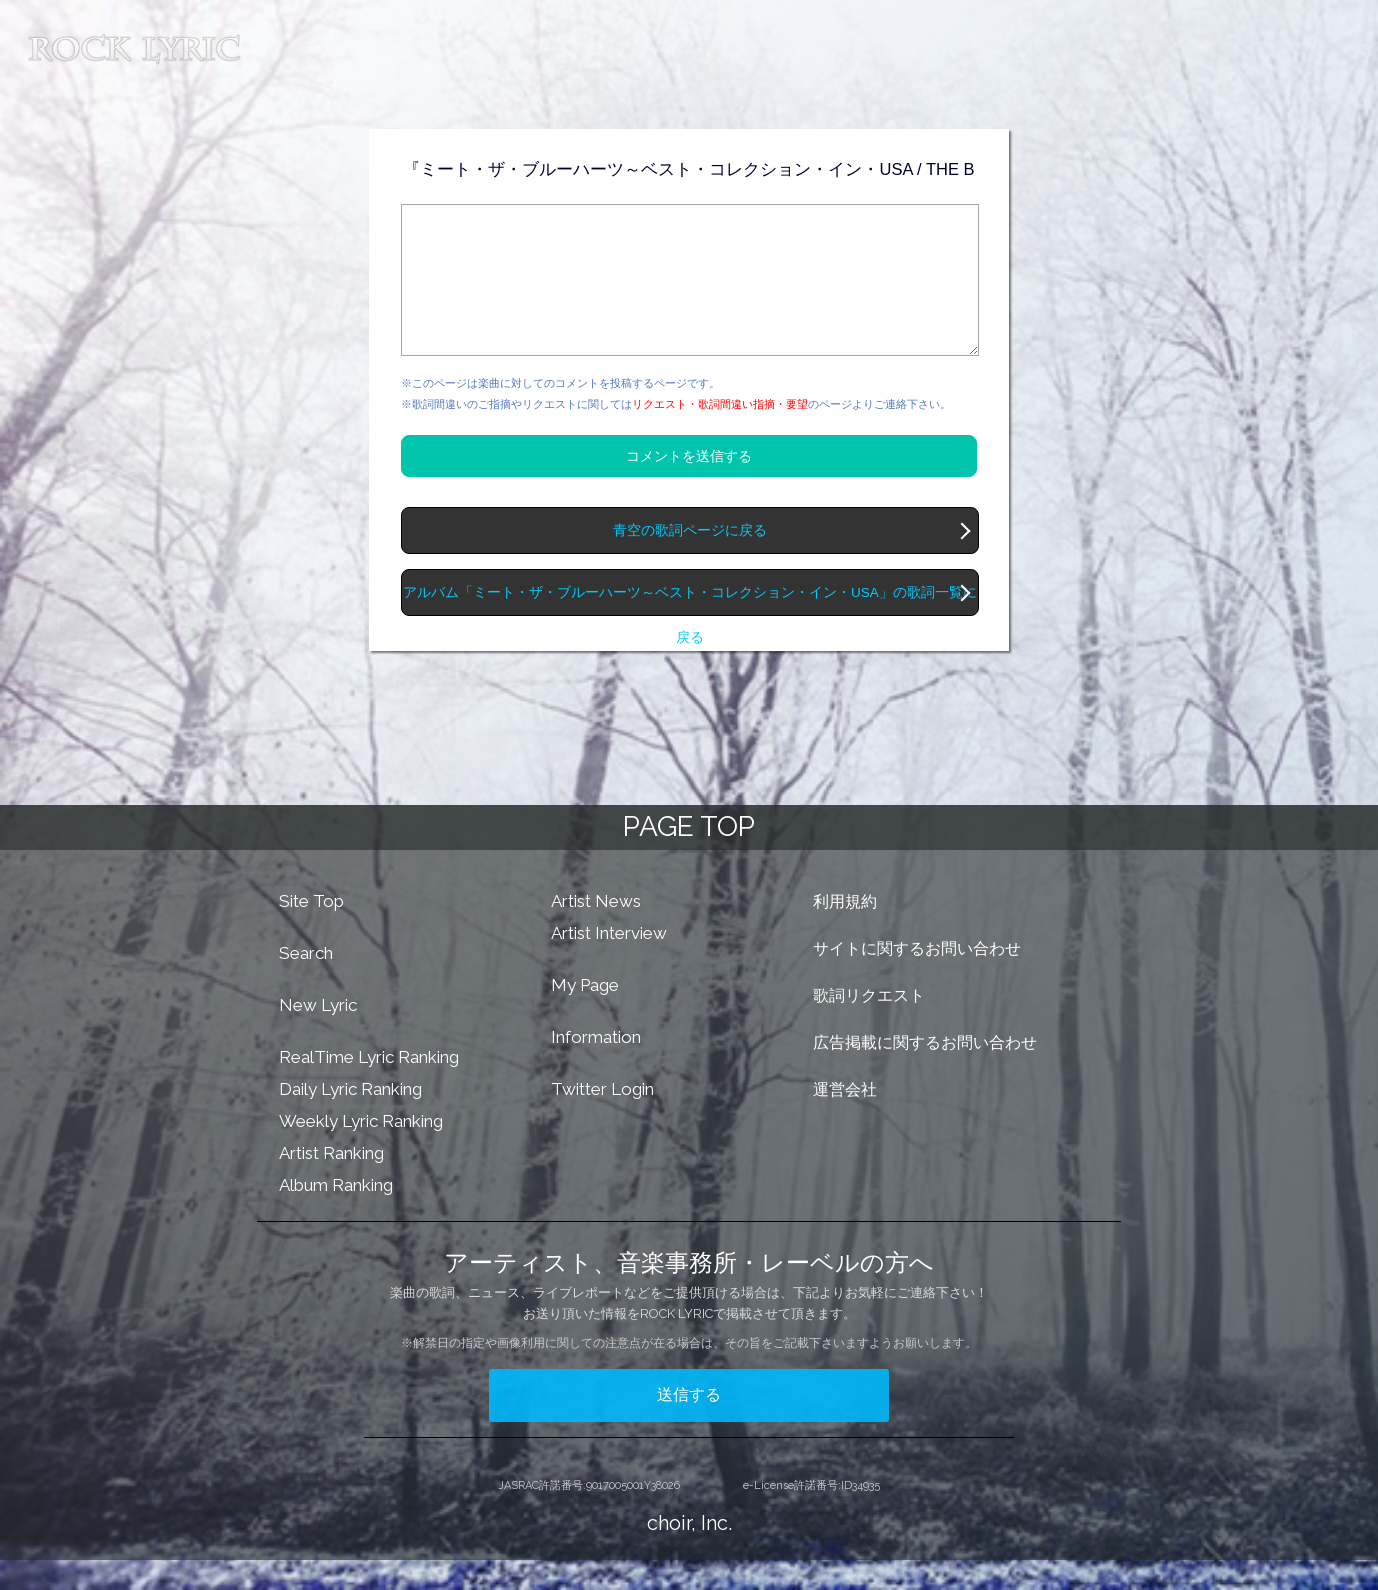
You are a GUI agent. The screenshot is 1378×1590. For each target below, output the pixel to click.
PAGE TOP (689, 856)
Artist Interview (609, 963)
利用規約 (845, 931)
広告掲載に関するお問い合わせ (925, 1072)
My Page (585, 1015)
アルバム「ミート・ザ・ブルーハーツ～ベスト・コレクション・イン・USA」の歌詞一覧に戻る (690, 630)
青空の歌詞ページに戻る (690, 560)
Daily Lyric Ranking (350, 1119)
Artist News (596, 931)
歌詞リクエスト (869, 1025)
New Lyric (318, 1035)
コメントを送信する (689, 486)
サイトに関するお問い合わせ (917, 978)
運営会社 (845, 1119)
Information (596, 1067)
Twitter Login (602, 1119)
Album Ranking (336, 1215)
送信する (689, 1424)
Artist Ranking (331, 1183)
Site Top (311, 931)
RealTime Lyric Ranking (369, 1087)
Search (306, 983)
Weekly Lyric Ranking (361, 1151)
